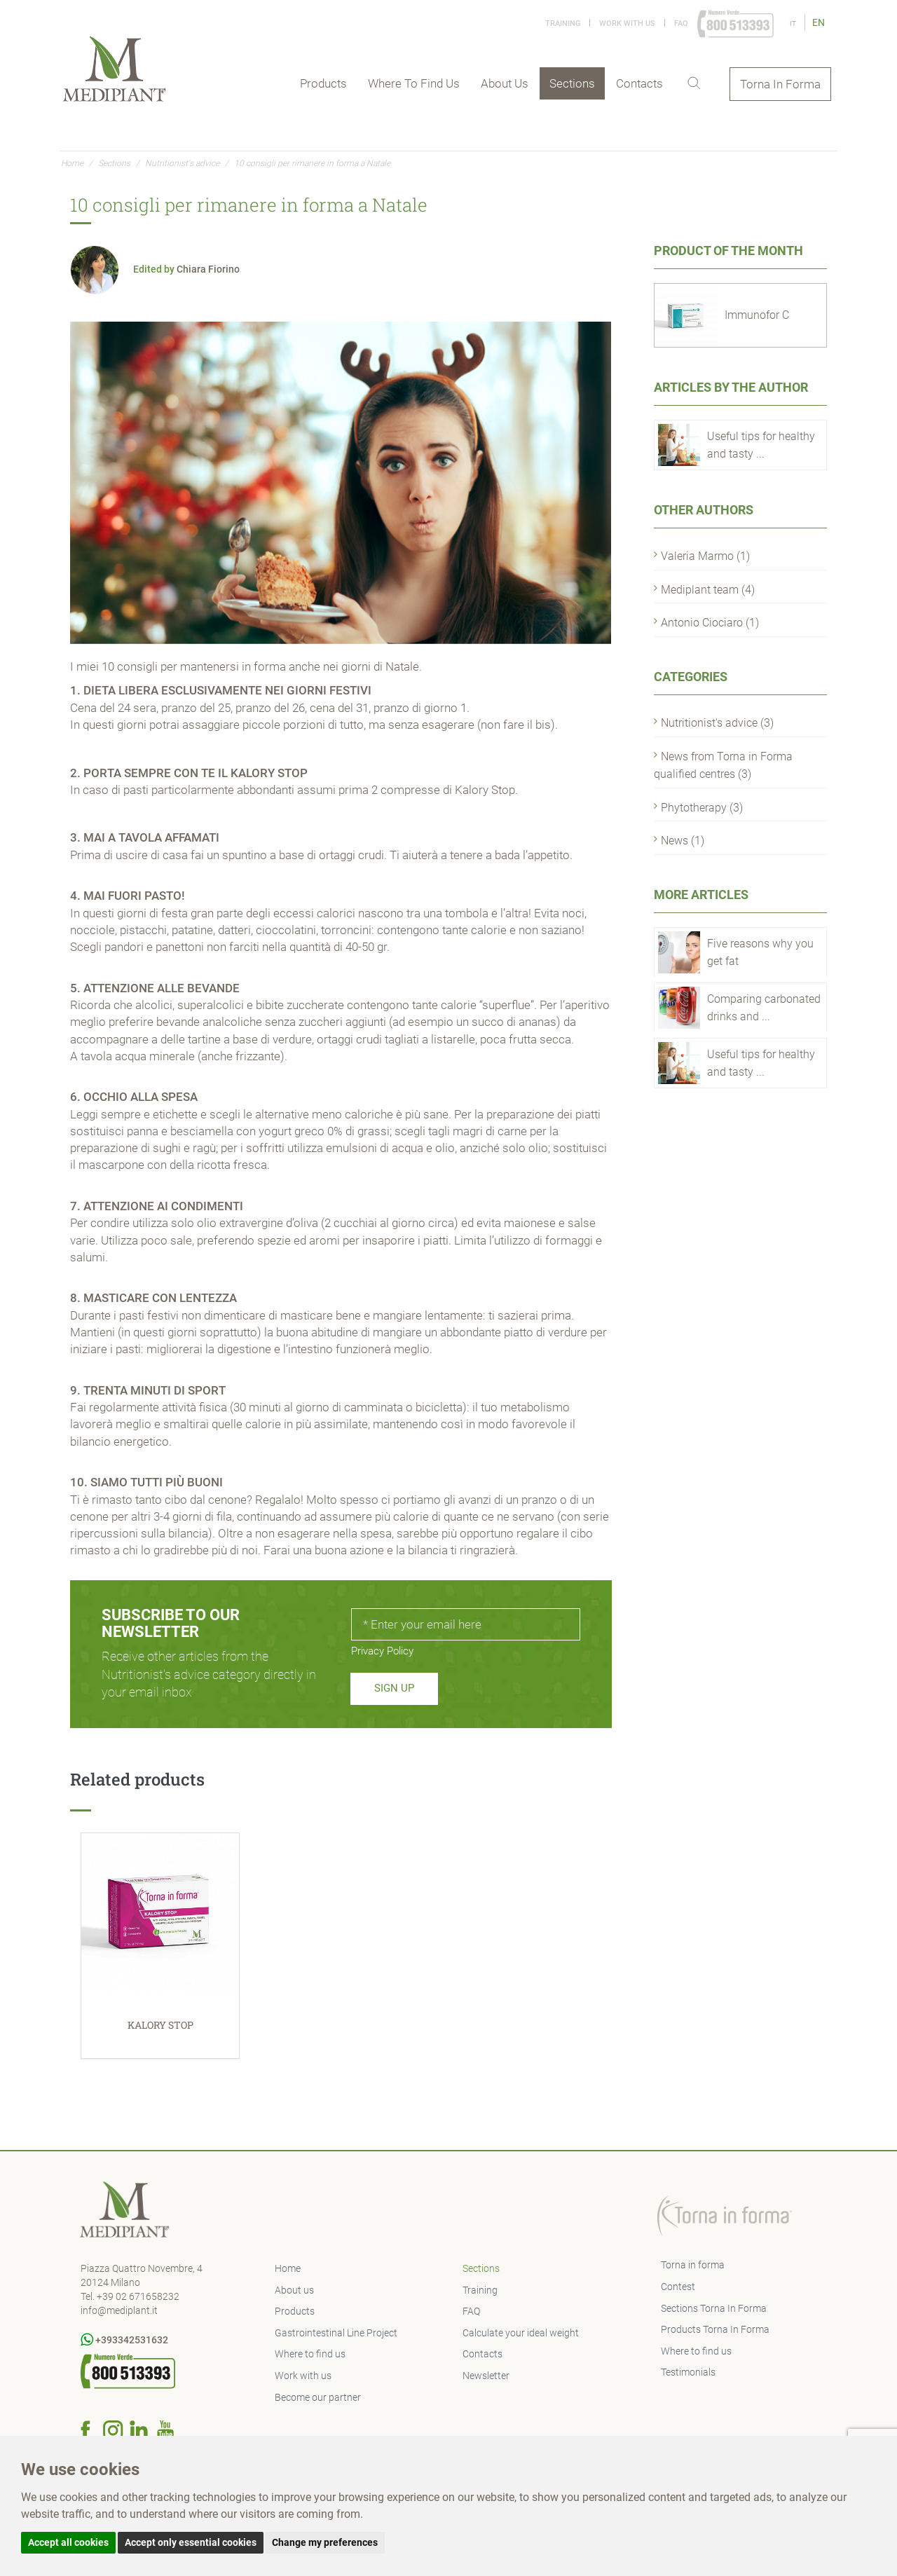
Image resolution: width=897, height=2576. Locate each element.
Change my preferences (325, 2542)
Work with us (627, 23)
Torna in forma (693, 2264)
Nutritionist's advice (182, 163)
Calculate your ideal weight (521, 2332)
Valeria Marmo (705, 556)
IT (793, 23)
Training (562, 23)
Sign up (394, 1688)
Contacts (639, 83)
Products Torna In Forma (715, 2329)
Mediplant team (708, 589)
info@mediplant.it (119, 2310)
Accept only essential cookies (190, 2542)
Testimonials (688, 2372)
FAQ (681, 23)
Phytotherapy (702, 807)
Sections (572, 83)
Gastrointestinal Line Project (336, 2332)
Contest (678, 2286)
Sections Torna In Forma (714, 2308)
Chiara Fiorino (208, 269)
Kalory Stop (485, 790)
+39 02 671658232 (138, 2296)
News (682, 840)
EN (818, 22)
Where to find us (414, 83)
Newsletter (486, 2375)
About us (504, 83)
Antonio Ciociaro (710, 622)
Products (323, 83)
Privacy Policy (382, 1651)
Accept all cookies (68, 2542)
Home (72, 163)
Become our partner (318, 2397)
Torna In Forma (780, 84)
